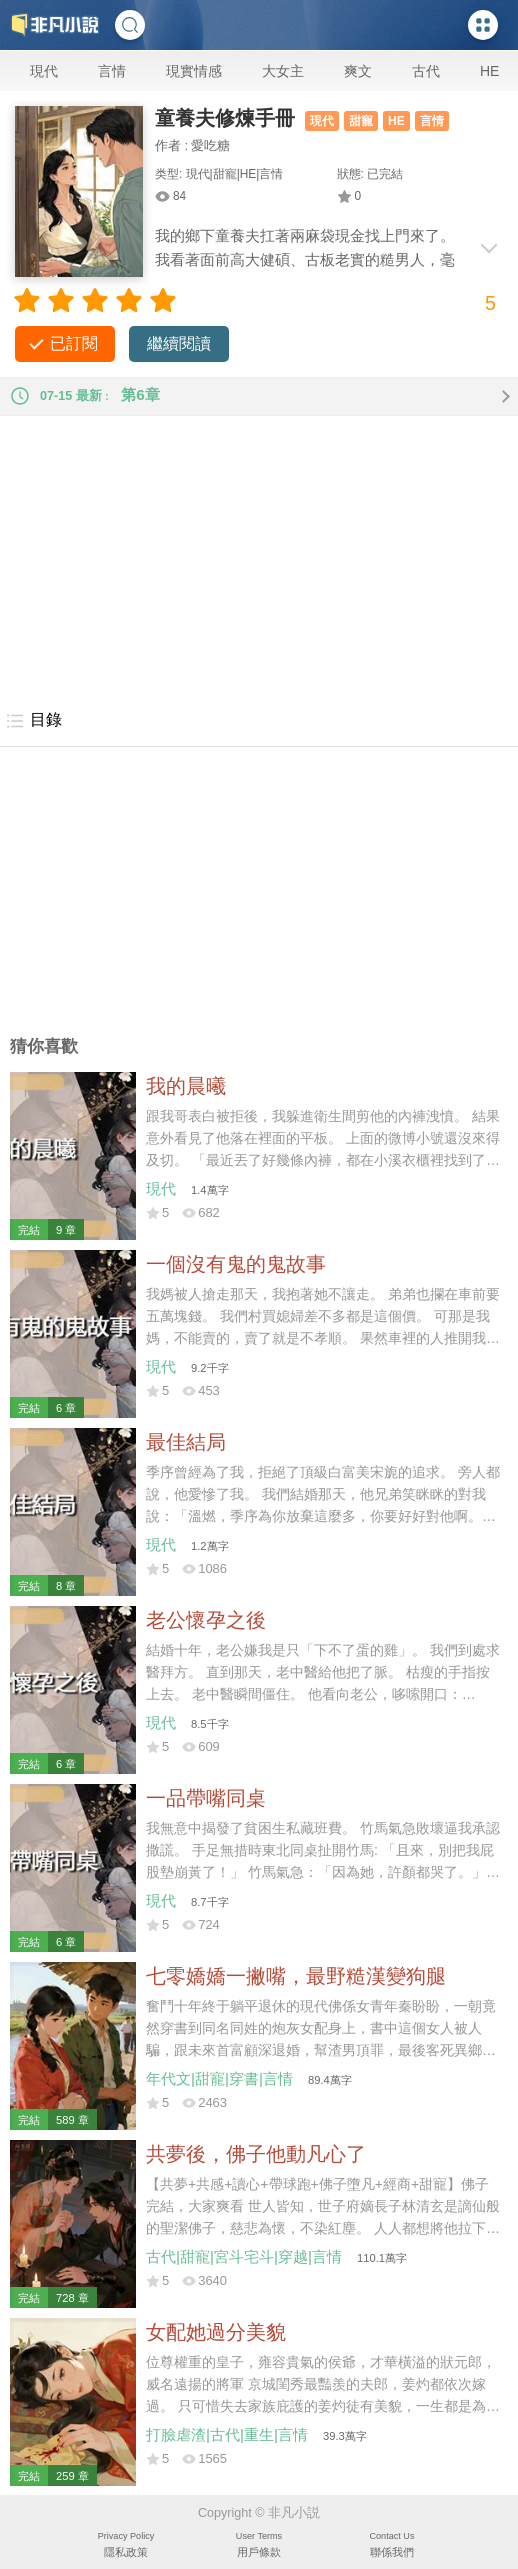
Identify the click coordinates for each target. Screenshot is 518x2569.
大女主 (283, 71)
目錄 (33, 721)
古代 (426, 71)
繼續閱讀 (179, 343)
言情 (112, 71)
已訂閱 (74, 343)
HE (489, 71)
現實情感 (194, 71)
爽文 (358, 71)
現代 (44, 71)
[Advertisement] (259, 556)
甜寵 (361, 121)
